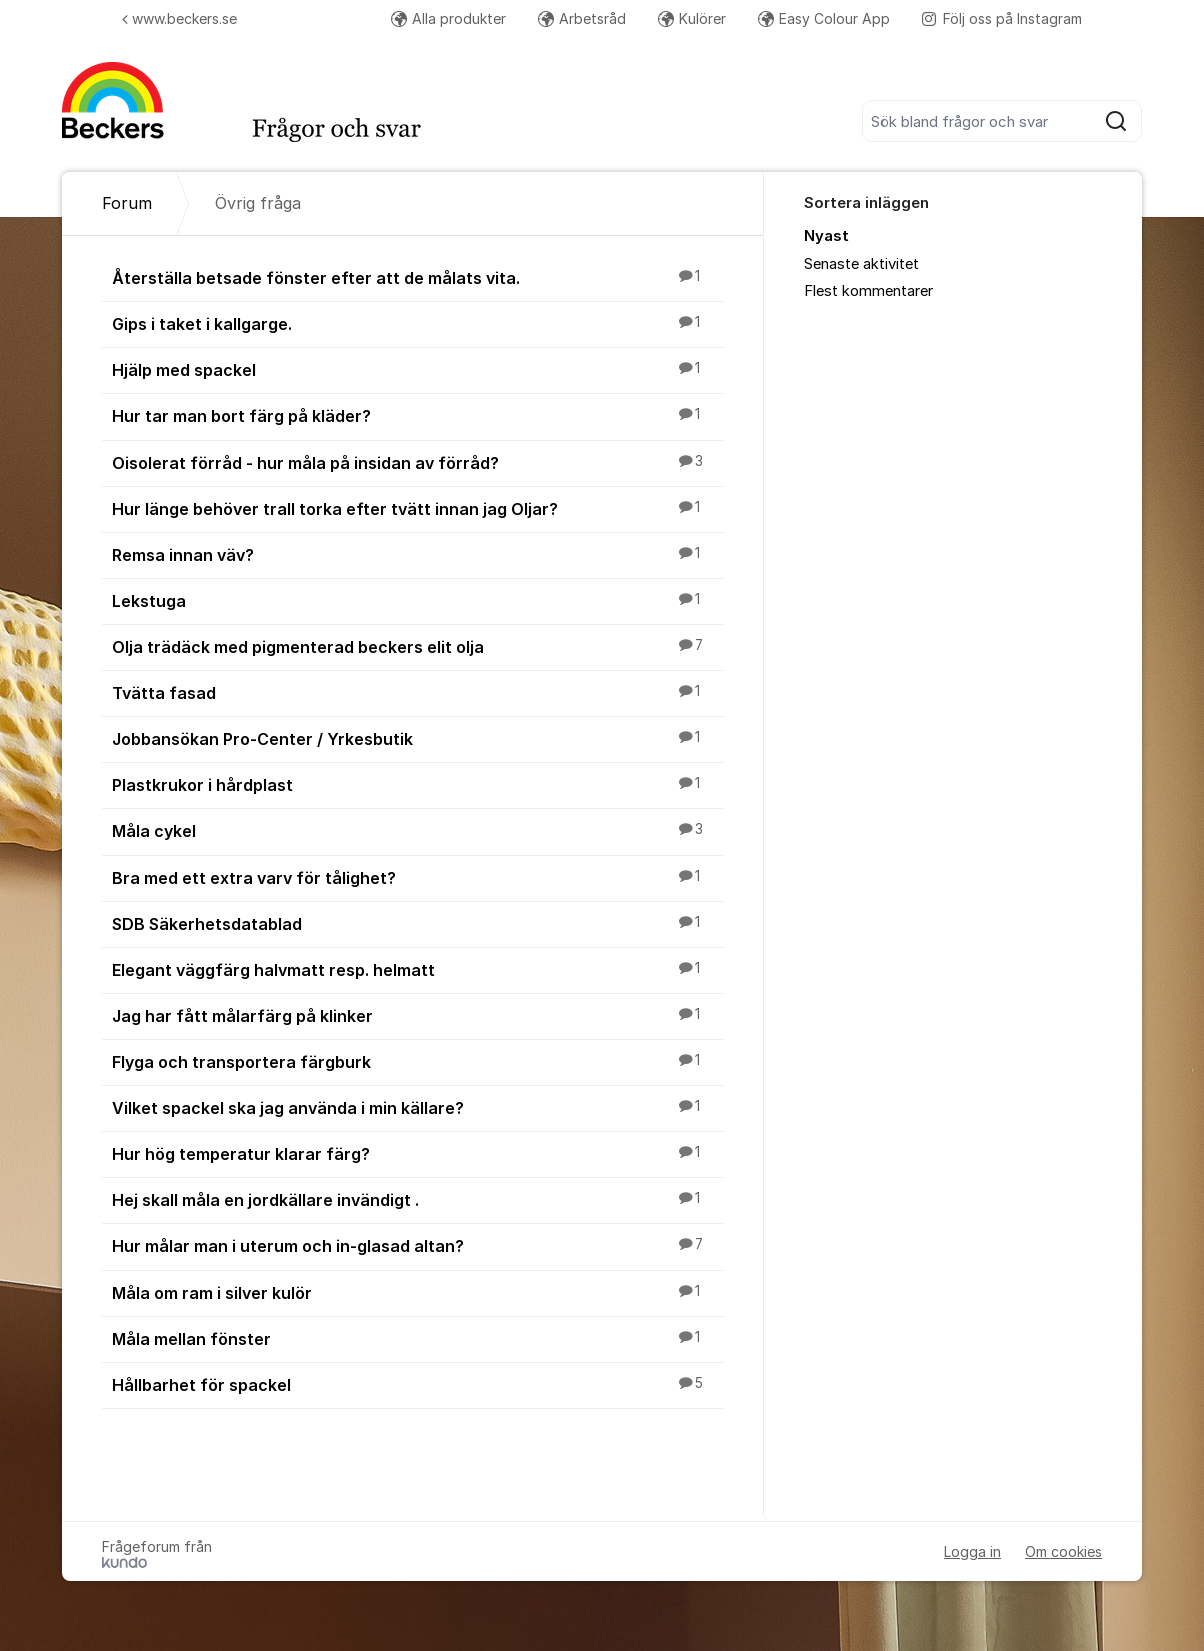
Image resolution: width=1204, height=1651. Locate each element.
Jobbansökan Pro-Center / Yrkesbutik (418, 738)
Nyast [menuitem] (826, 236)
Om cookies (1063, 1551)
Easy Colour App (824, 18)
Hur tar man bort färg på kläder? (418, 415)
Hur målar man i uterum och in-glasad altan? (418, 1245)
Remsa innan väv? (418, 554)
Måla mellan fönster (418, 1338)
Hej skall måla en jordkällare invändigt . (418, 1199)
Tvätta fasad (418, 692)
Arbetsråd (582, 18)
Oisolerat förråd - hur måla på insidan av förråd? (418, 462)
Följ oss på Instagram (1002, 18)
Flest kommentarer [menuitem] (868, 291)
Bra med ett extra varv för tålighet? (418, 877)
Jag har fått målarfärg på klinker (418, 1015)
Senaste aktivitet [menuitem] (861, 264)
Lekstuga (418, 600)
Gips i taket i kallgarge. (418, 323)
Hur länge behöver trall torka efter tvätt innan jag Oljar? (418, 508)
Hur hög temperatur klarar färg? (418, 1153)
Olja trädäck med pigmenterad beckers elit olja (418, 646)
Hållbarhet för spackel (418, 1384)
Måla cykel (418, 830)
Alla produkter (448, 18)
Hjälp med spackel (418, 369)
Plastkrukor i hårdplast (418, 784)
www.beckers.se (179, 18)
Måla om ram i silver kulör (418, 1292)
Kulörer (692, 18)
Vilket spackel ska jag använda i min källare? (418, 1107)
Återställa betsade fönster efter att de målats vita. (418, 277)
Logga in (972, 1551)
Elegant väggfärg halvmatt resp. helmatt (418, 969)
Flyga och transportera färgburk (418, 1061)
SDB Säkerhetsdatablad (418, 923)
